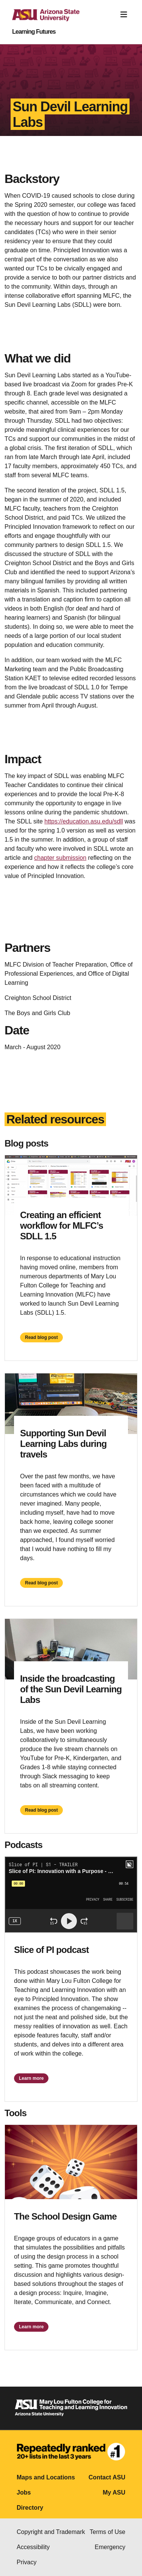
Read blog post (41, 1337)
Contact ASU (107, 2477)
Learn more (31, 2078)
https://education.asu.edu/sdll (83, 821)
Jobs (24, 2492)
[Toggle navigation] (124, 14)
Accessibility (33, 2547)
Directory (30, 2507)
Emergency (110, 2547)
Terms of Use (107, 2532)
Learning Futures (34, 32)
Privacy (26, 2562)
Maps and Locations (46, 2477)
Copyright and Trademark (51, 2532)
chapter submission (60, 858)
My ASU (114, 2492)
